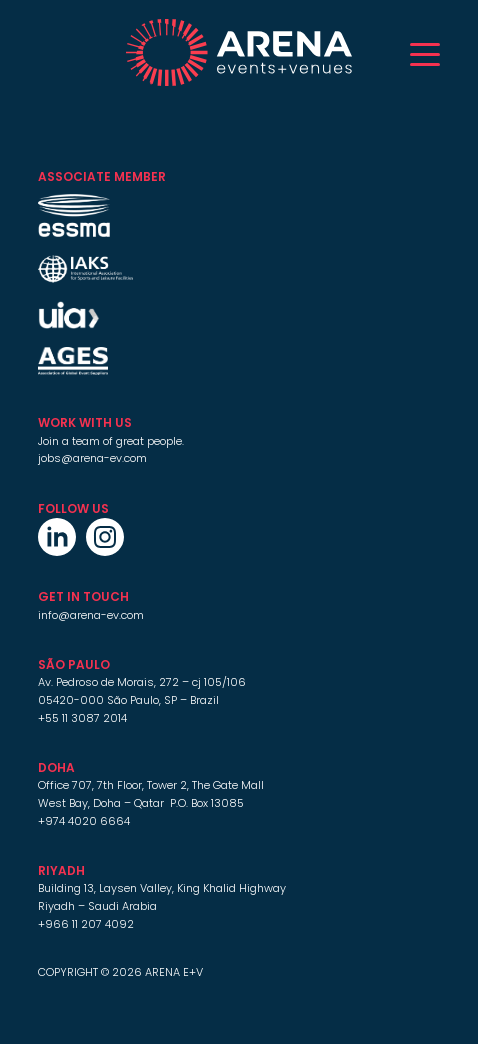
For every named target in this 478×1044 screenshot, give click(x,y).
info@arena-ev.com (91, 615)
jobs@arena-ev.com (92, 458)
